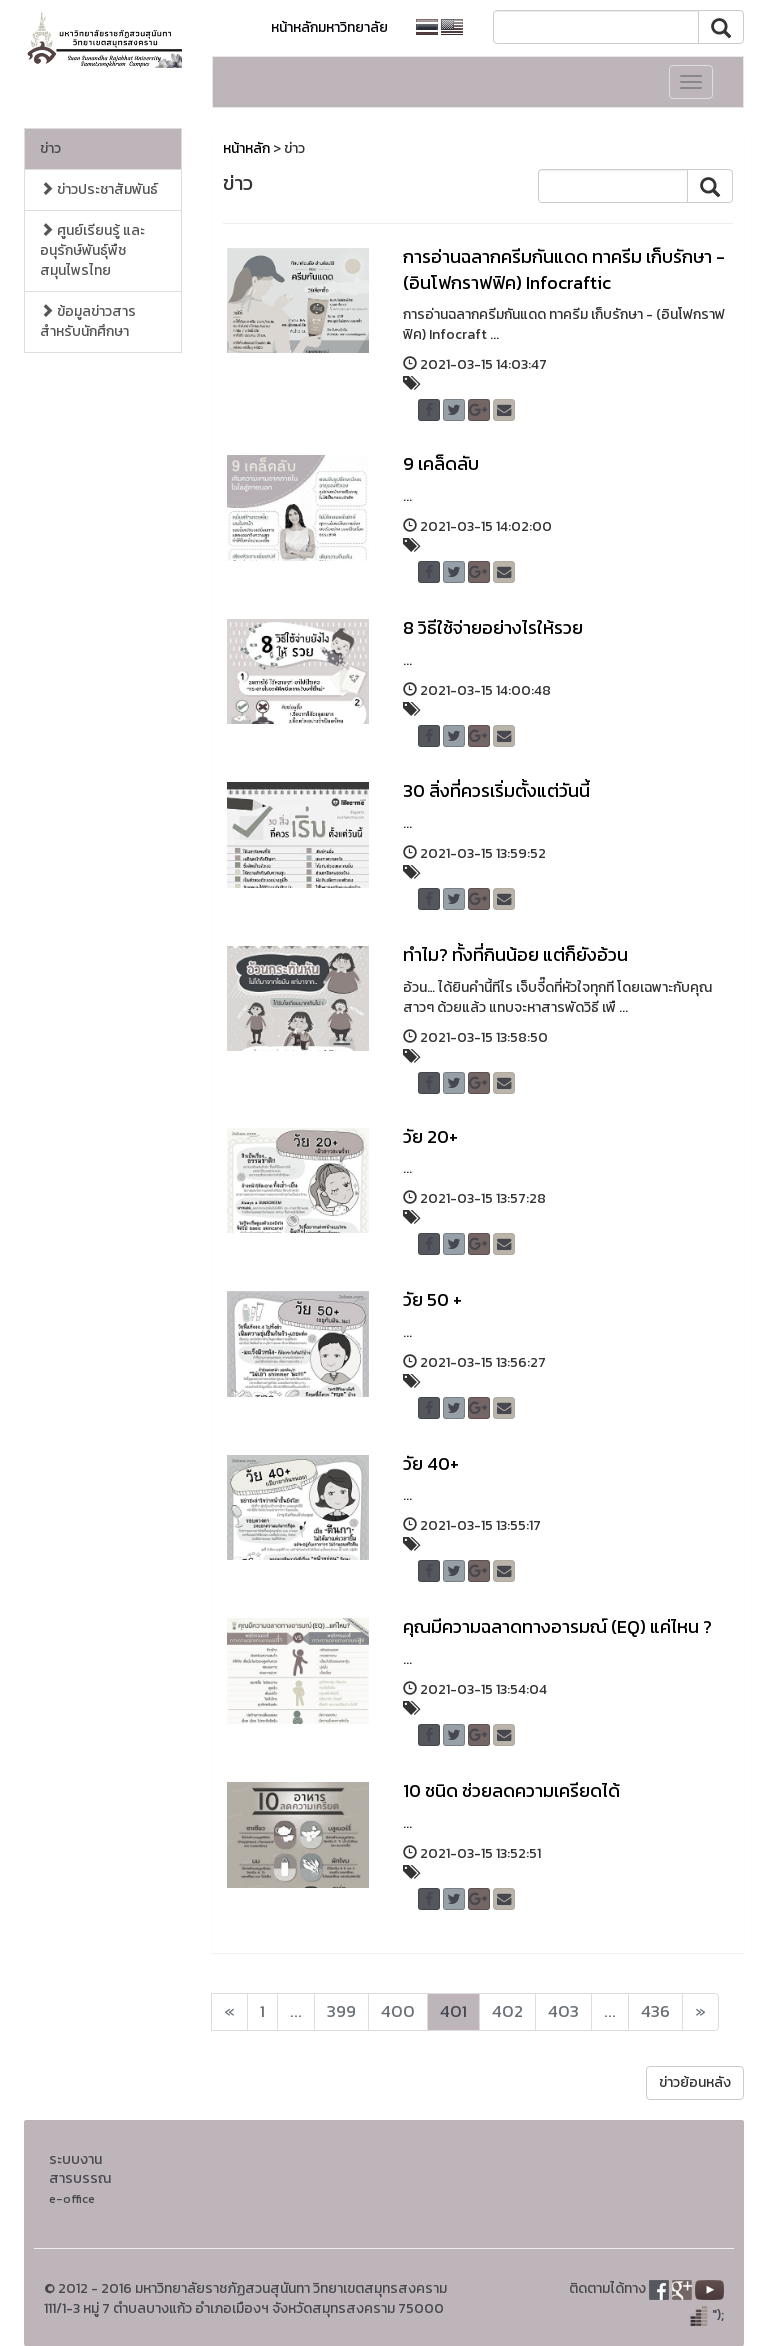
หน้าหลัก (246, 148)
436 (655, 2011)
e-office (72, 2198)
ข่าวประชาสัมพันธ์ (99, 189)
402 (507, 2011)
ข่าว (50, 148)
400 (398, 2011)
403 (563, 2011)
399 (341, 2011)
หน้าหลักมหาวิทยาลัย (329, 27)
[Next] (229, 2012)
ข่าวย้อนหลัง (695, 2082)
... (296, 2011)
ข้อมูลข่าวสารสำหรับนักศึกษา (88, 321)
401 (453, 2011)
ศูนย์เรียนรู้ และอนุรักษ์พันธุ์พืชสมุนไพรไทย (92, 250)
